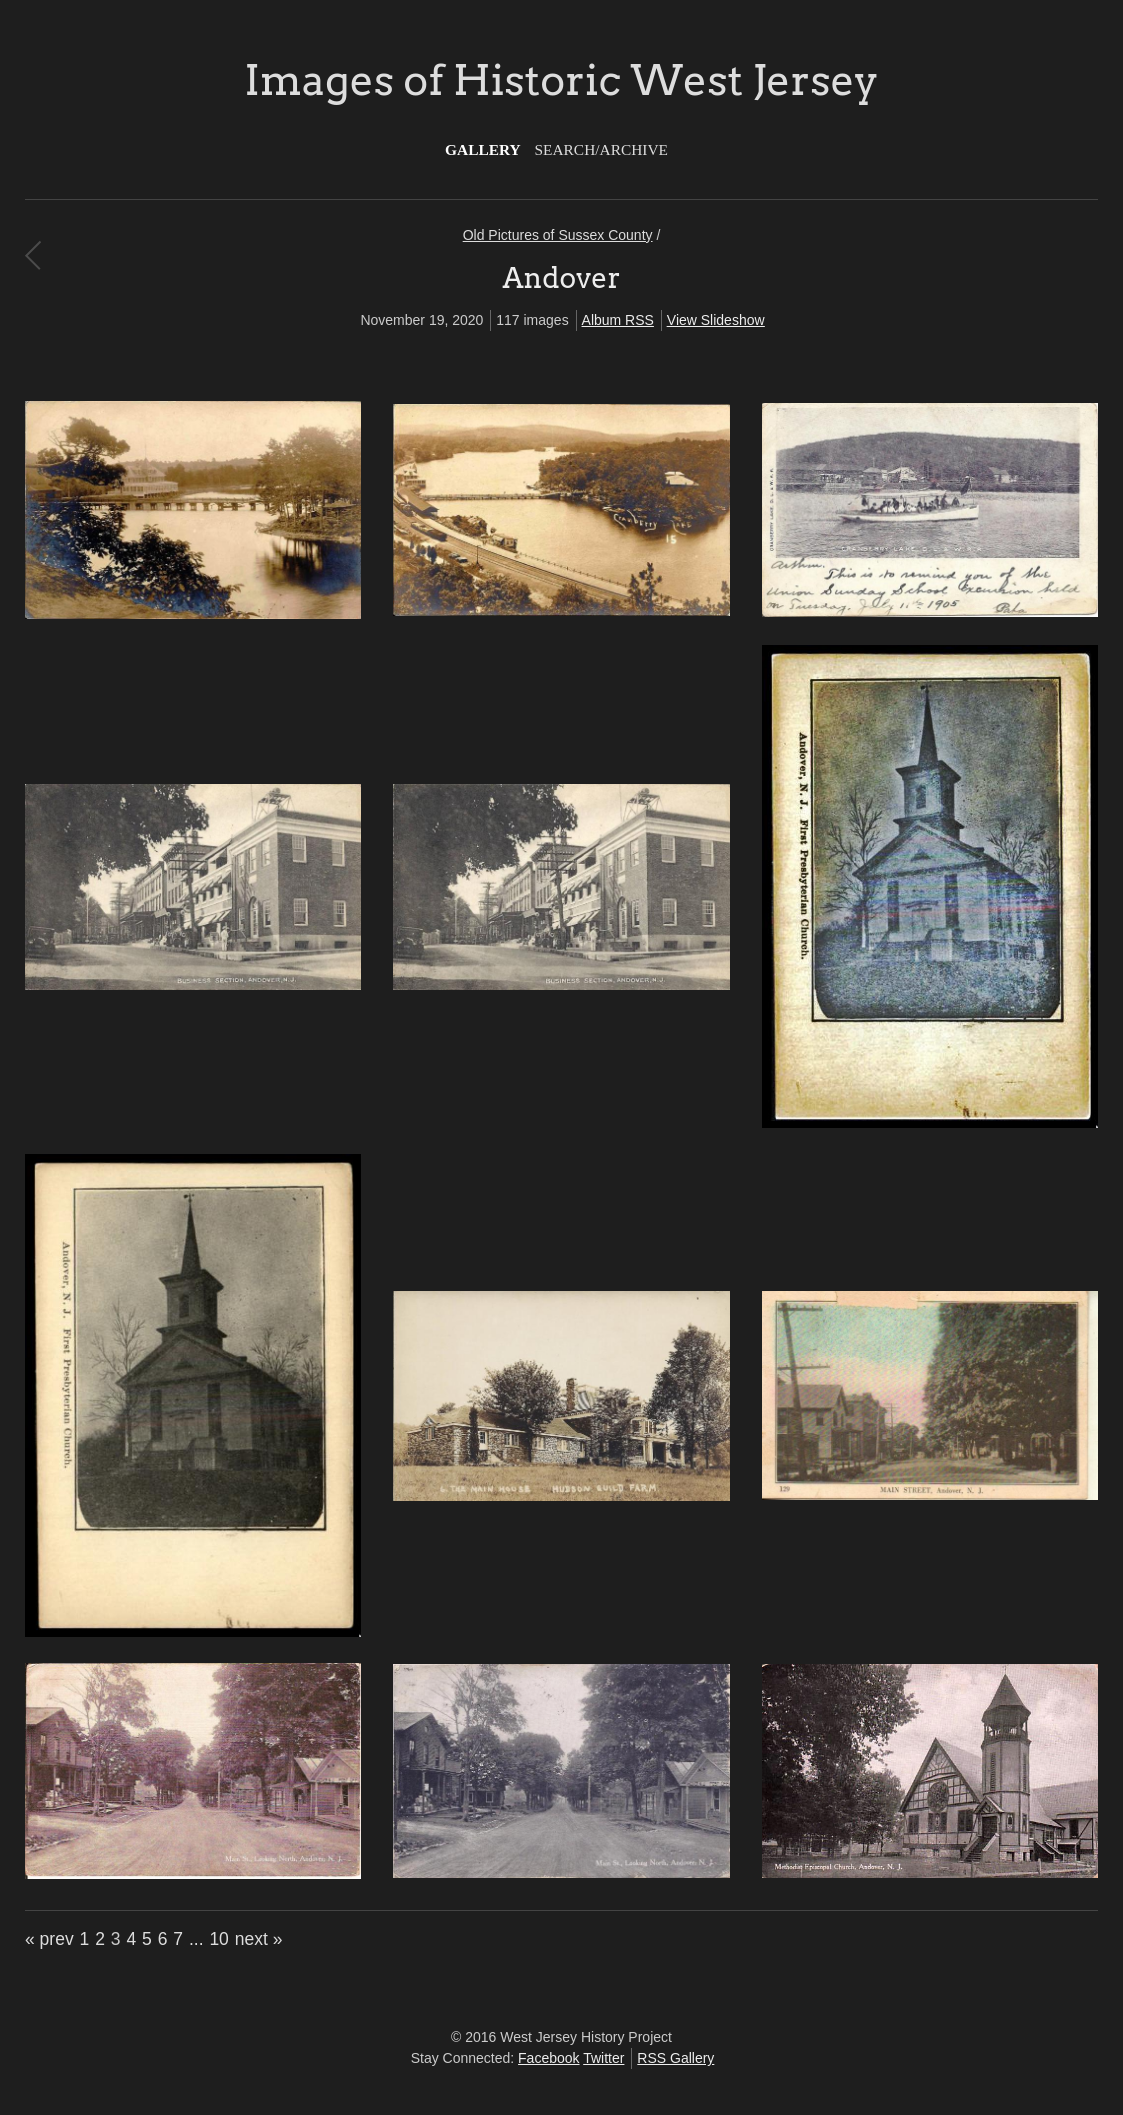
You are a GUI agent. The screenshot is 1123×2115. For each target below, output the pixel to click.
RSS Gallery (675, 2058)
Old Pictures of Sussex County (558, 235)
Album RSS (618, 320)
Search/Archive (601, 149)
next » (259, 1939)
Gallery (483, 149)
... (196, 1939)
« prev (49, 1939)
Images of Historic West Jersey (561, 80)
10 (218, 1939)
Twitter (603, 2058)
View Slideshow (716, 320)
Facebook (548, 2058)
